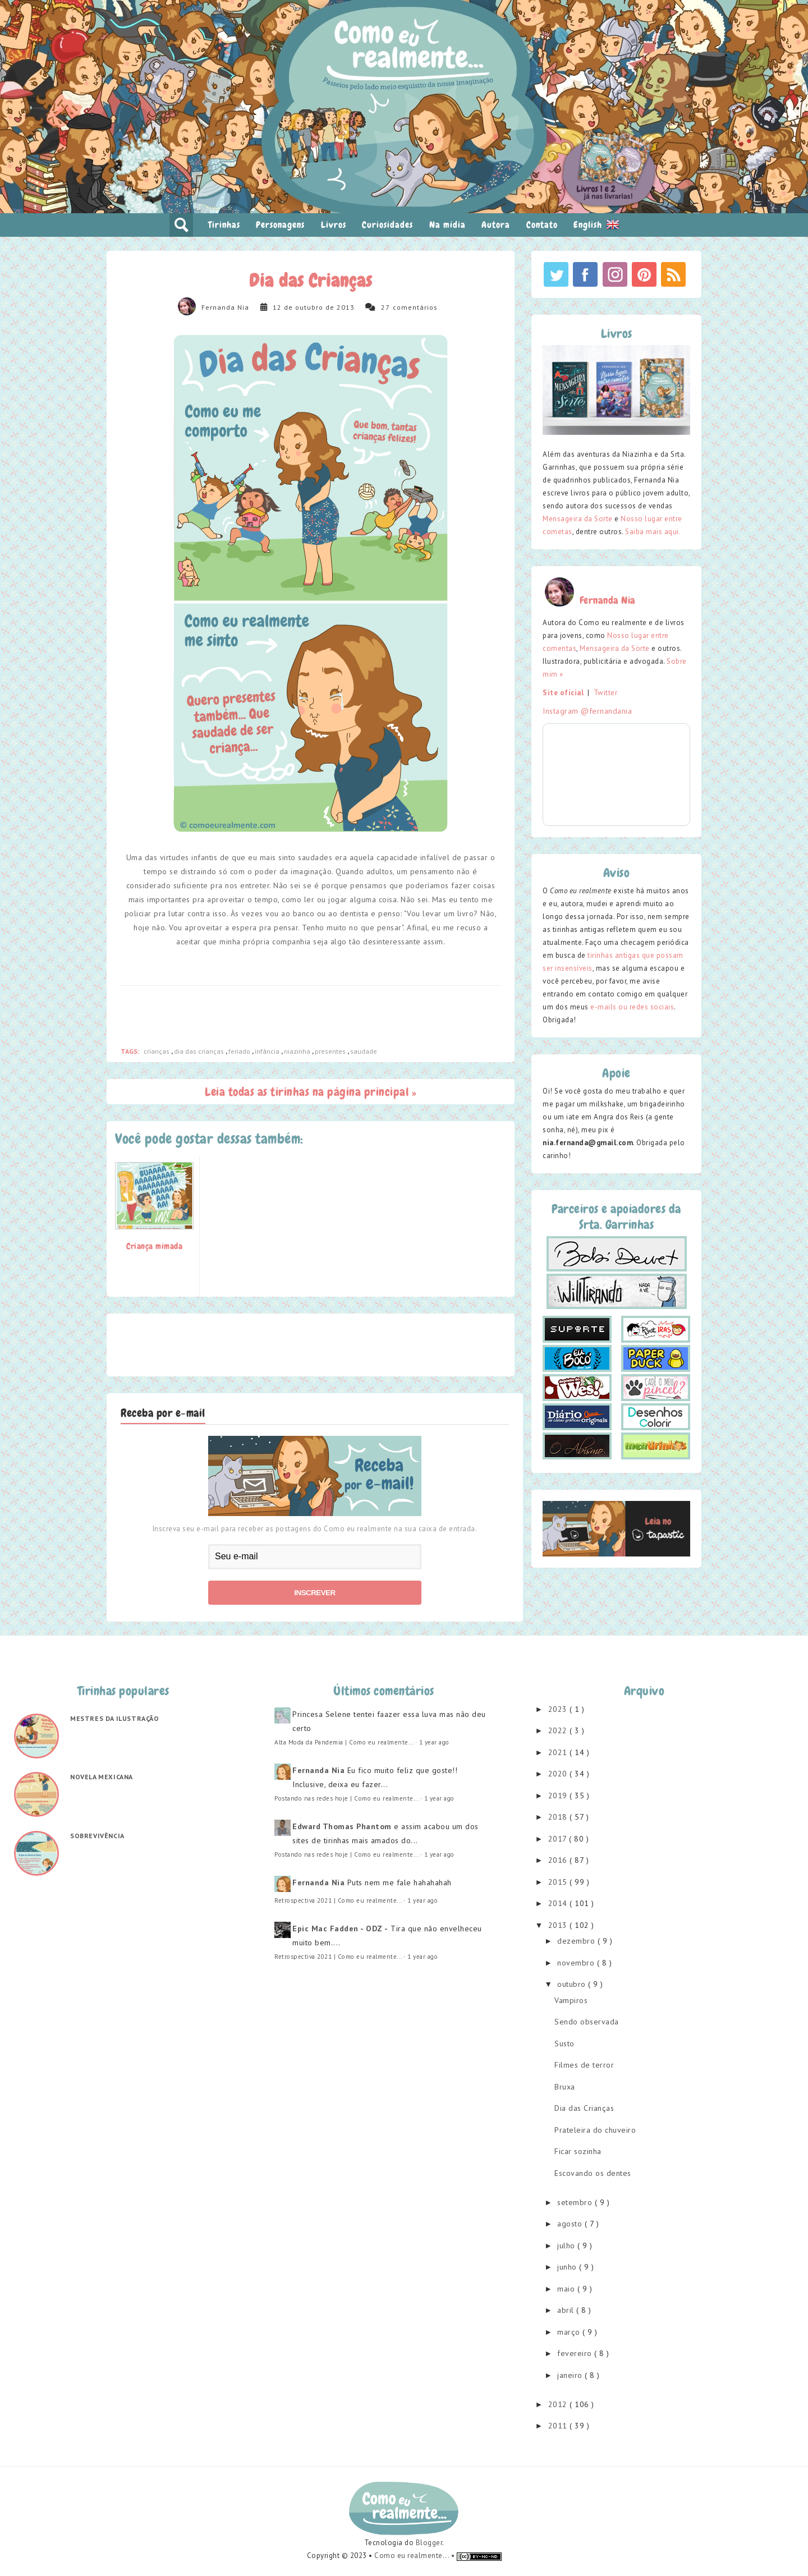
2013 (559, 1925)
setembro (576, 2202)
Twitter (606, 692)
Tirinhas (224, 225)
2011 (559, 2426)
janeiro (571, 2375)
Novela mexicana (101, 1777)
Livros (333, 225)
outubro (572, 1984)
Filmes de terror (584, 2065)
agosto (571, 2224)
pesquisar (181, 225)
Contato (542, 225)
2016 (559, 1860)
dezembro (577, 1941)
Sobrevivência (97, 1835)
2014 (559, 1903)
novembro (577, 1963)
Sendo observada (586, 2022)
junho (568, 2267)
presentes (331, 1051)
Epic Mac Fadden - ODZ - (340, 1928)
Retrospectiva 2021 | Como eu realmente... (338, 1900)
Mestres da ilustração (114, 1718)
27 (385, 307)
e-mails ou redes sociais (632, 1007)
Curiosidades (387, 225)
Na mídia (447, 225)
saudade (363, 1051)
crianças (157, 1051)
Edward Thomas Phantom (342, 1826)
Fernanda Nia (225, 307)
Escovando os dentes (592, 2173)
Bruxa (564, 2087)
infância (268, 1051)
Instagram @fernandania (587, 711)
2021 (559, 1752)
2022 (559, 1730)
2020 (559, 1774)
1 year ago (434, 1742)
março (569, 2332)
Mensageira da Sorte (578, 519)
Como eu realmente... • (415, 2555)
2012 (559, 2404)
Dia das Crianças (584, 2108)
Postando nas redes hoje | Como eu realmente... (346, 1798)
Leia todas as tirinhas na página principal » (310, 1091)
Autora (495, 225)
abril (566, 2310)
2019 (559, 1795)
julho (567, 2245)
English (596, 224)
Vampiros (570, 2000)
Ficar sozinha (578, 2151)
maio (567, 2289)
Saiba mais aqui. (653, 531)
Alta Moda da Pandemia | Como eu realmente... (343, 1742)
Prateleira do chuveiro (595, 2130)
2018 (559, 1817)
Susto (564, 2043)
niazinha (298, 1051)
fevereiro (575, 2353)
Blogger (429, 2542)
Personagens (280, 225)
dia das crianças (200, 1051)
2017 (559, 1839)
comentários (415, 307)
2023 (559, 1709)
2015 (559, 1882)
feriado (240, 1051)
